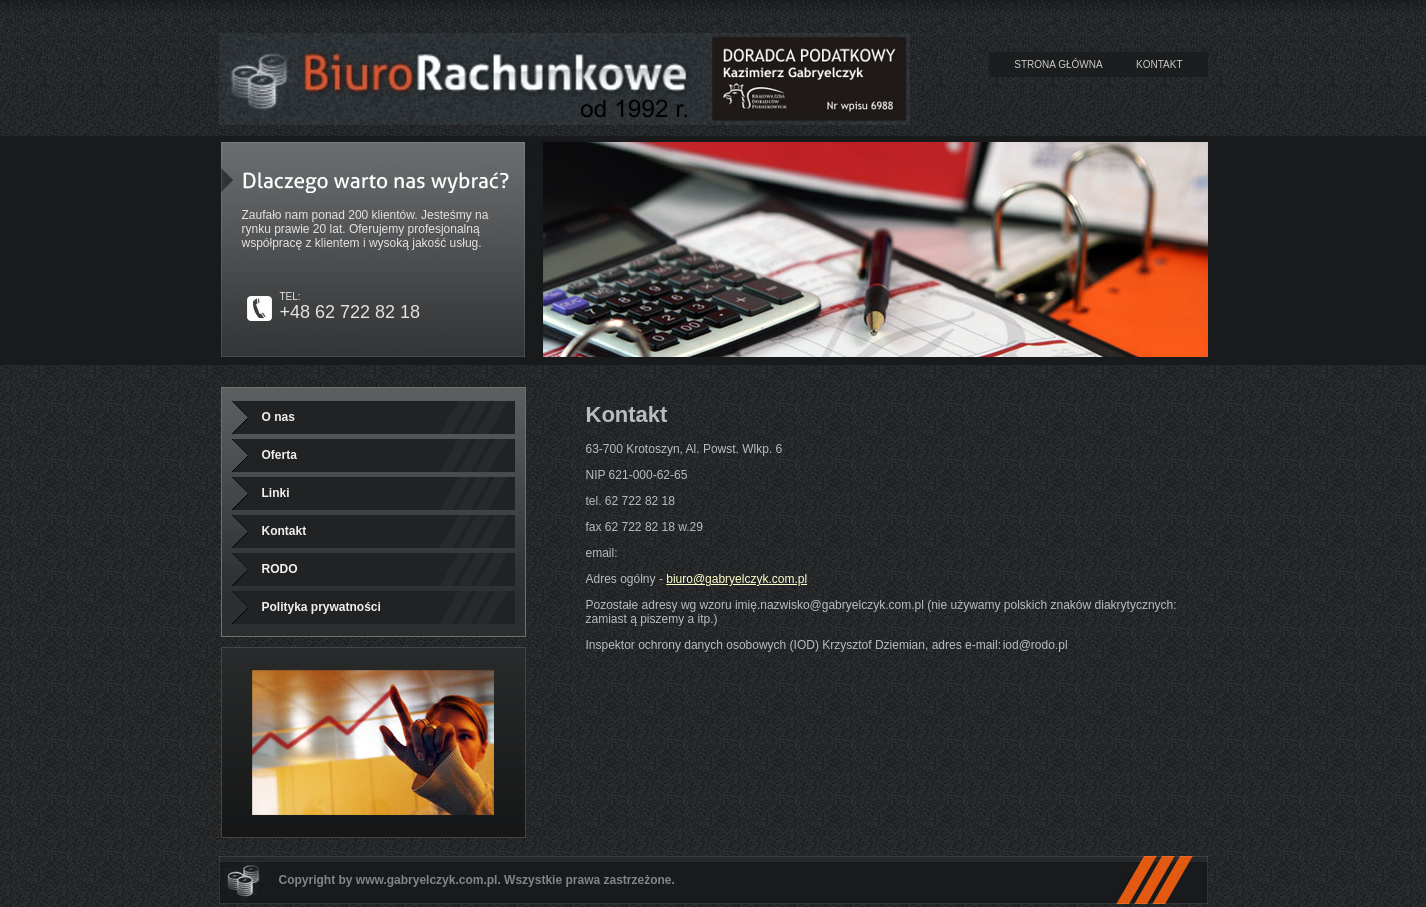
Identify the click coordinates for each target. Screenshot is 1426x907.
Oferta (279, 455)
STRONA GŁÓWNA (1058, 64)
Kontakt (284, 531)
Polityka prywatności (321, 607)
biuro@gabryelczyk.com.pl (736, 579)
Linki (276, 493)
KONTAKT (1159, 64)
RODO (280, 569)
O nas (278, 417)
